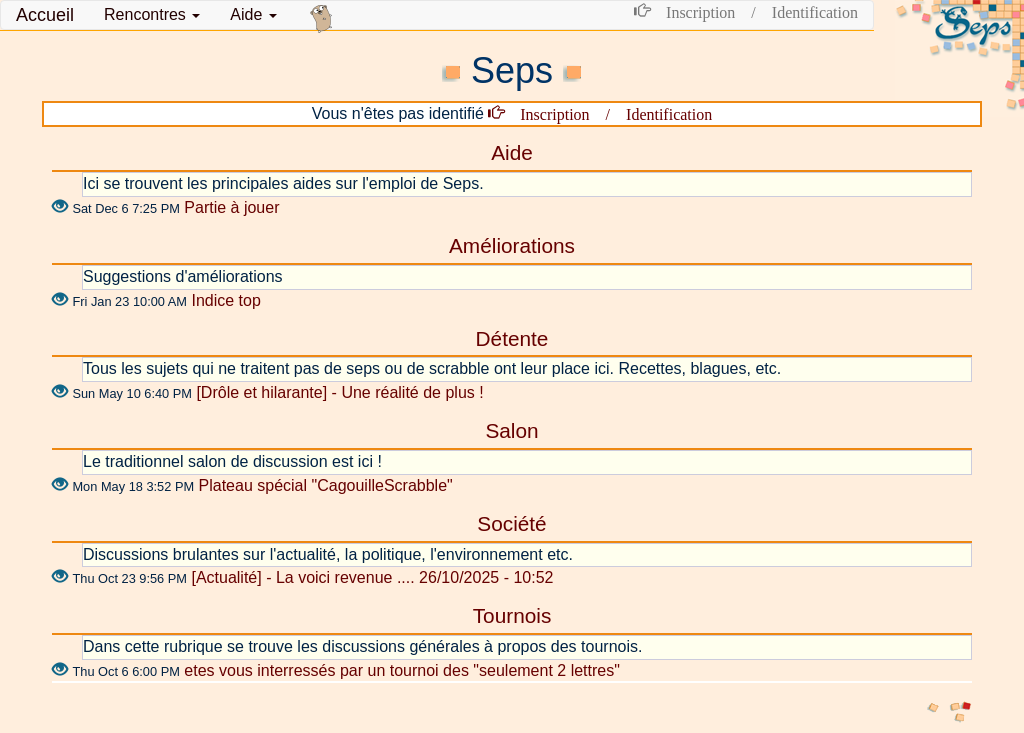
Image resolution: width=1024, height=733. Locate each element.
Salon (511, 430)
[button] (152, 15)
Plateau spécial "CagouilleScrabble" (326, 485)
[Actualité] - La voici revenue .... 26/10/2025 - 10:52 (372, 577)
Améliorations (512, 245)
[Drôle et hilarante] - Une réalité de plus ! (339, 392)
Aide (512, 152)
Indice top (225, 300)
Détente (512, 338)
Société (511, 523)
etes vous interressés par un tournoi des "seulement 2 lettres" (402, 670)
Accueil (45, 15)
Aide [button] (253, 14)
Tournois (512, 615)
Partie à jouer (231, 207)
